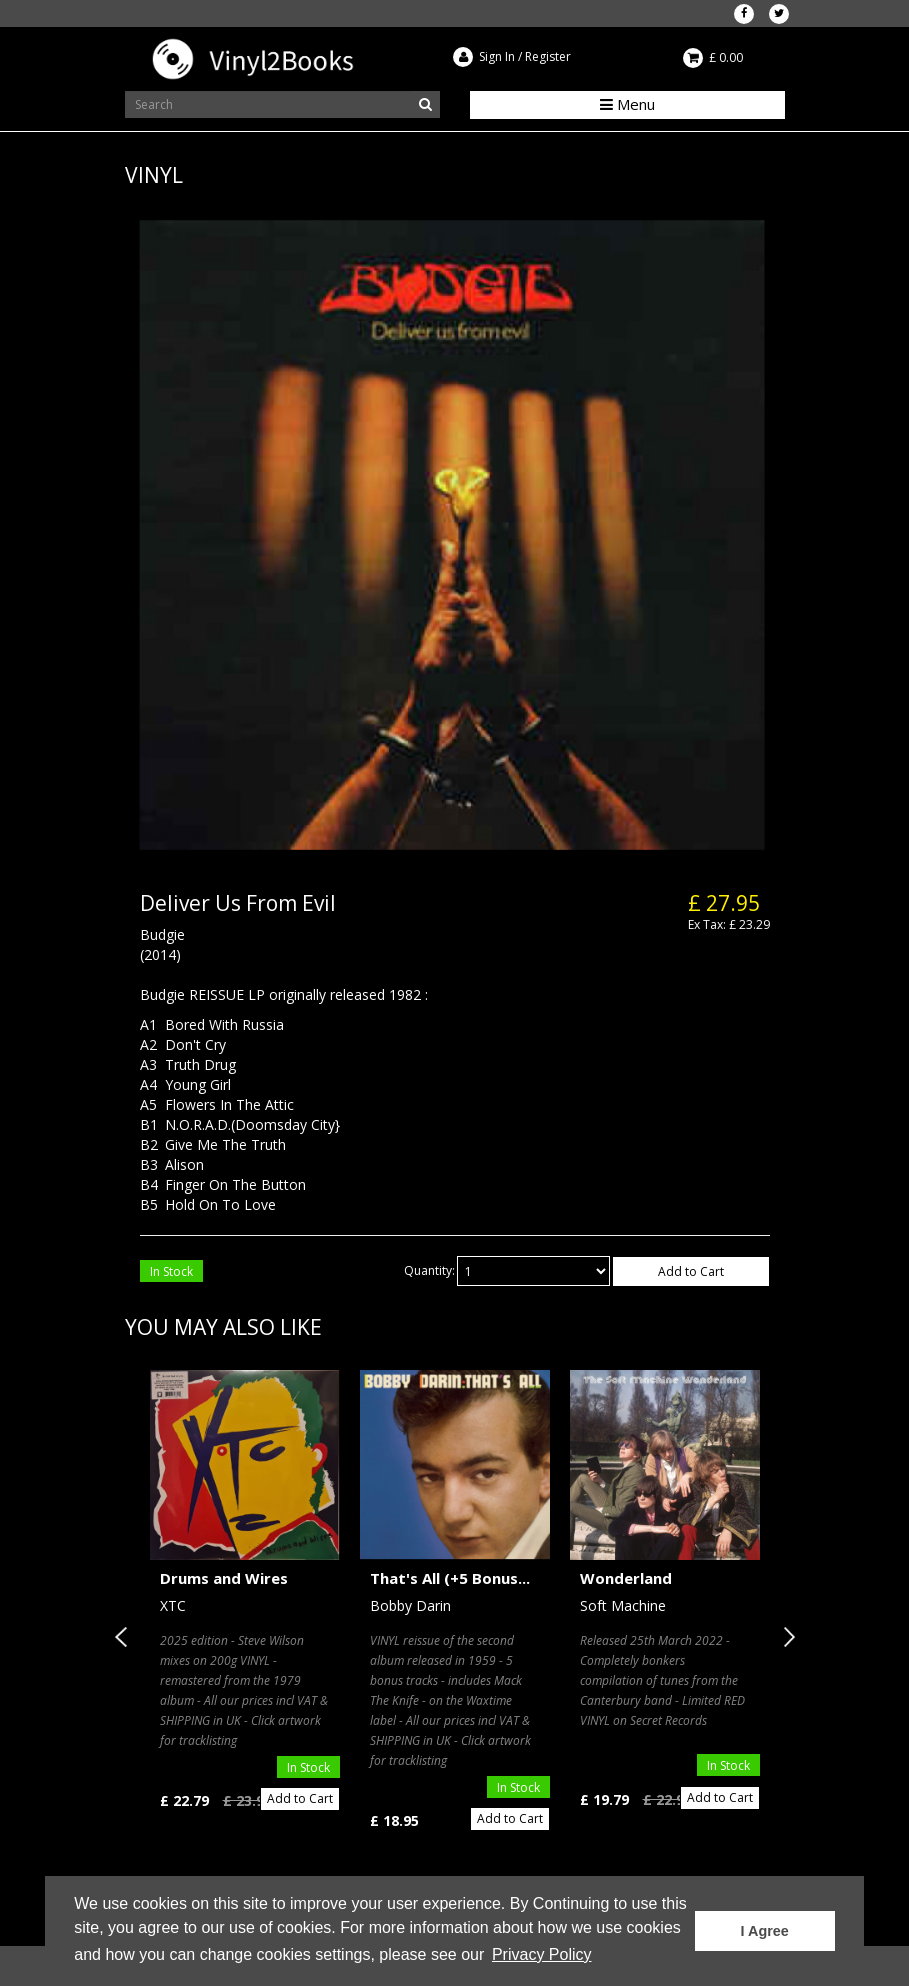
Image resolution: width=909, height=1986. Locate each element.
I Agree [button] (765, 1931)
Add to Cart (691, 1271)
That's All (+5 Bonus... (450, 1578)
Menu (627, 104)
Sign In (497, 56)
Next (785, 1637)
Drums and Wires (224, 1578)
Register (548, 56)
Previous (125, 1637)
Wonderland (626, 1578)
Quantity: (429, 1270)
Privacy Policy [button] (542, 1954)
